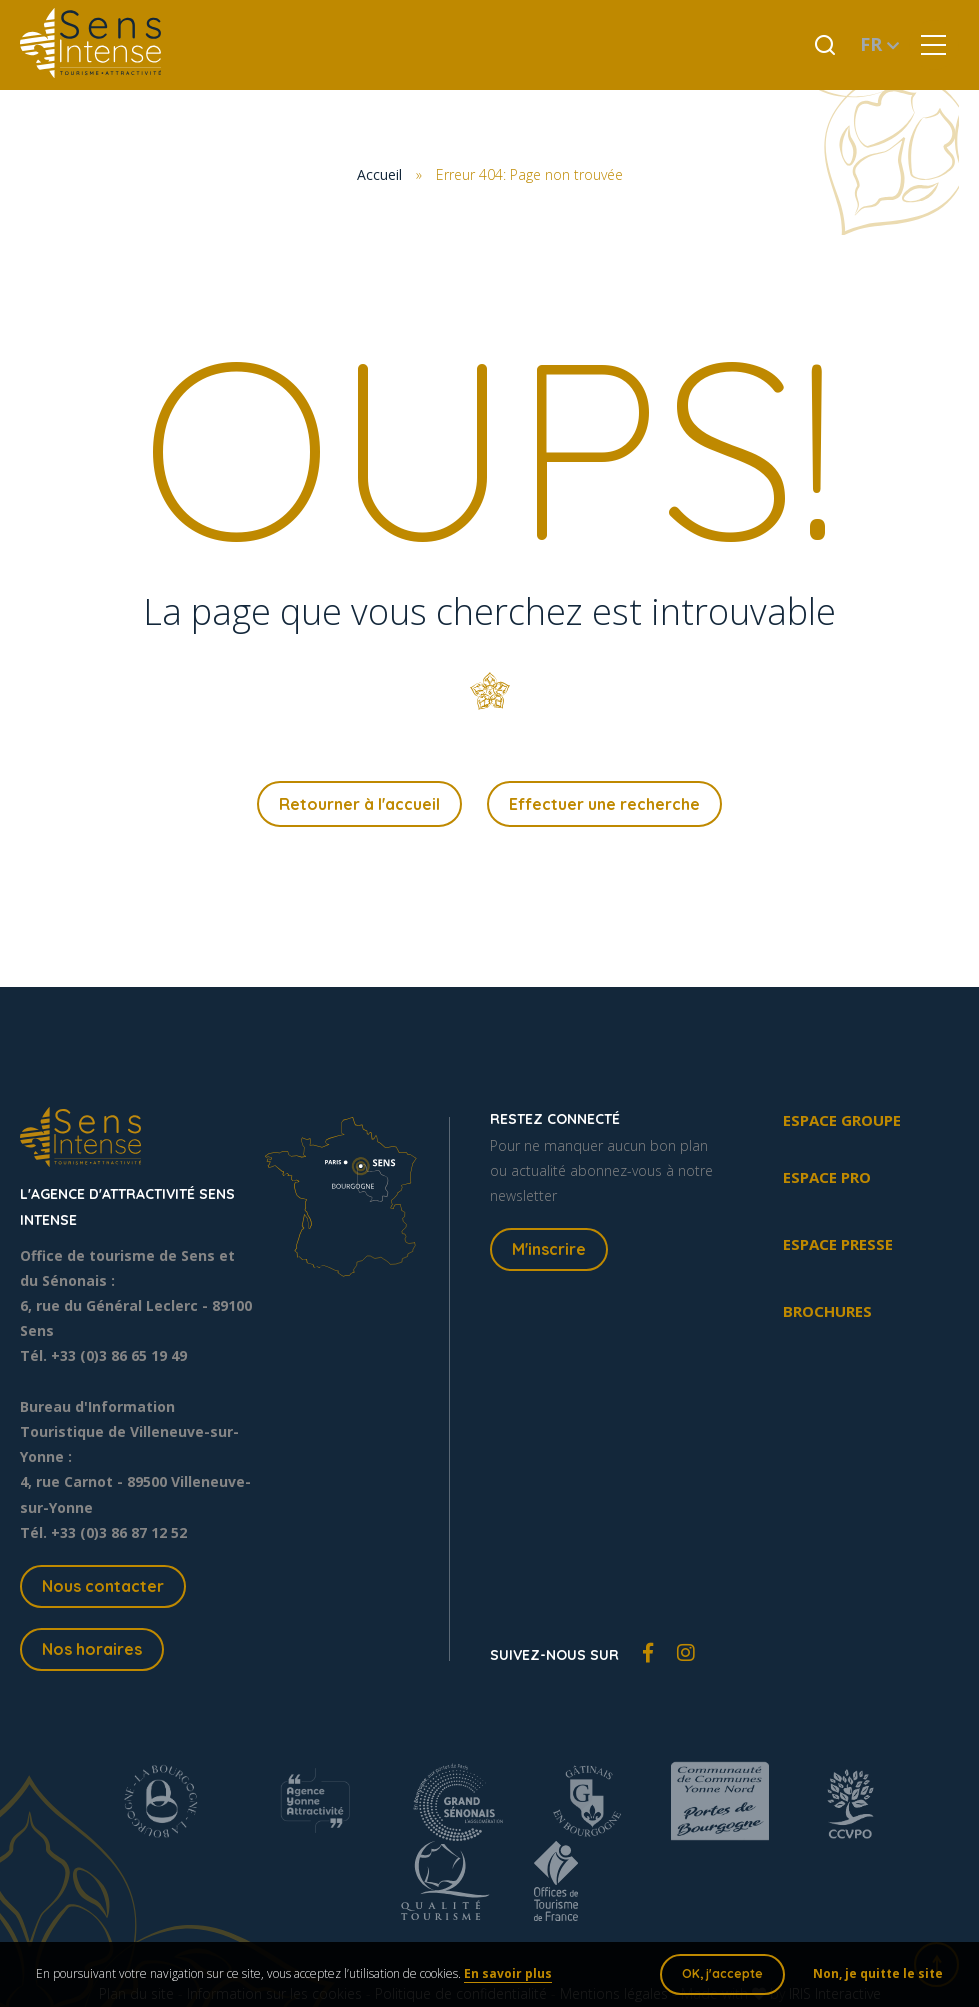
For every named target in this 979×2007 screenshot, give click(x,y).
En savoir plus (512, 1976)
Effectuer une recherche (604, 805)
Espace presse (838, 1247)
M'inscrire (549, 1252)
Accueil (379, 174)
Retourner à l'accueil (359, 805)
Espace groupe (842, 1123)
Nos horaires (92, 1651)
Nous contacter (103, 1589)
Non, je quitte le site (874, 1976)
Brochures (827, 1314)
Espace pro (827, 1180)
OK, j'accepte (718, 1976)
